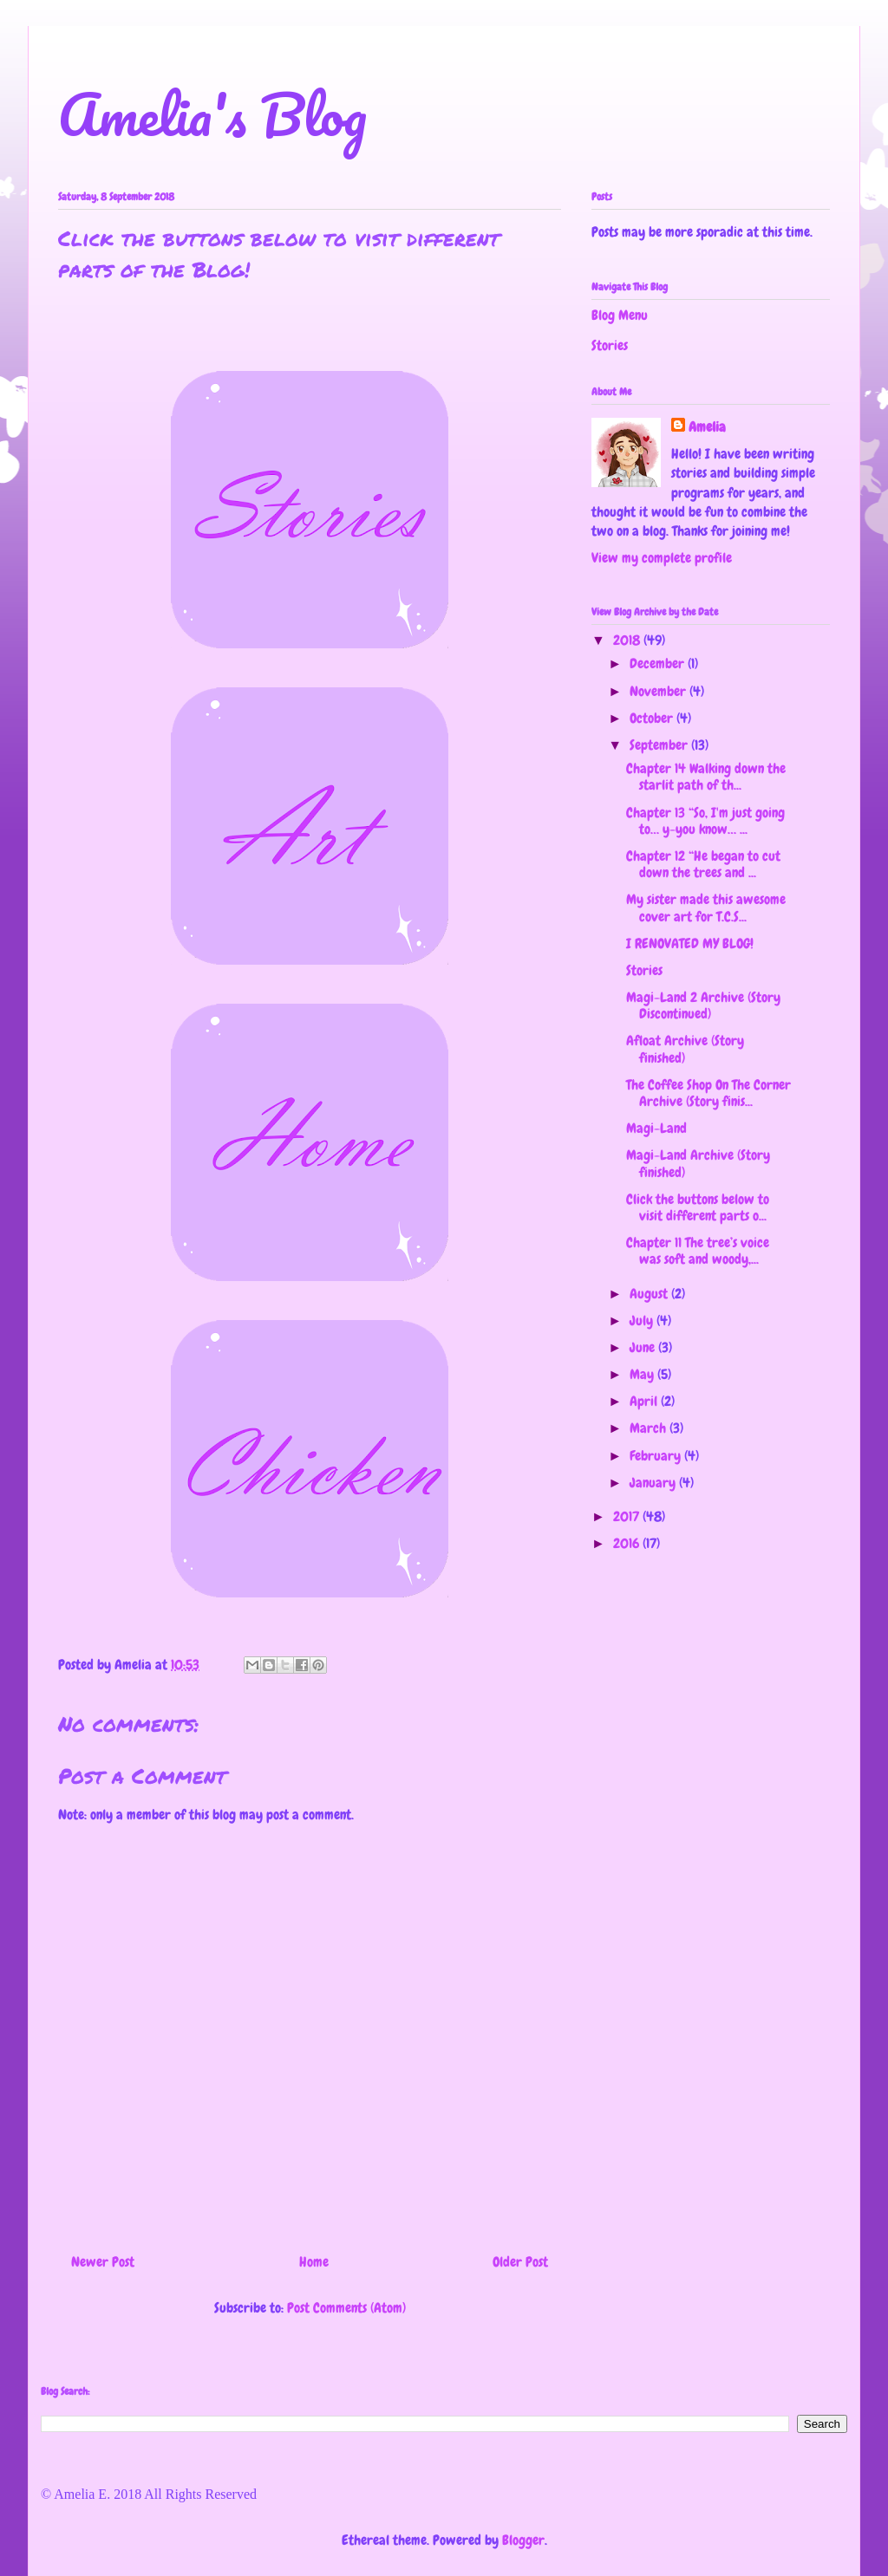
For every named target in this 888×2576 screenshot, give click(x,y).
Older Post (520, 2262)
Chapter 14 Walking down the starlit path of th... (706, 776)
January (654, 1482)
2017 (628, 1516)
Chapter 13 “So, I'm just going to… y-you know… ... (705, 820)
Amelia (707, 427)
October (653, 718)
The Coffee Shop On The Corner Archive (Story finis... (708, 1093)
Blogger (523, 2540)
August (650, 1294)
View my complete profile (661, 558)
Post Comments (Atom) (346, 2308)
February (657, 1456)
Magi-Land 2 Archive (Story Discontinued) (703, 1005)
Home (314, 2262)
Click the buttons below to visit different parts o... (697, 1207)
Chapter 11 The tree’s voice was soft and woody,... (697, 1250)
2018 (628, 640)
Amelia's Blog (212, 113)
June (644, 1347)
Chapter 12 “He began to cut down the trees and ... (703, 864)
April (645, 1401)
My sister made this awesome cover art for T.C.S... (706, 907)
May (643, 1374)
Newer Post (102, 2262)
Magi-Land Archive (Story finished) (698, 1163)
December (659, 663)
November (659, 691)
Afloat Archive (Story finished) (685, 1048)
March (649, 1428)
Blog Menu (619, 315)
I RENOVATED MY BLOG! (690, 943)
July (643, 1320)
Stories (609, 345)
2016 (628, 1543)
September (660, 745)
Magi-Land (656, 1128)
